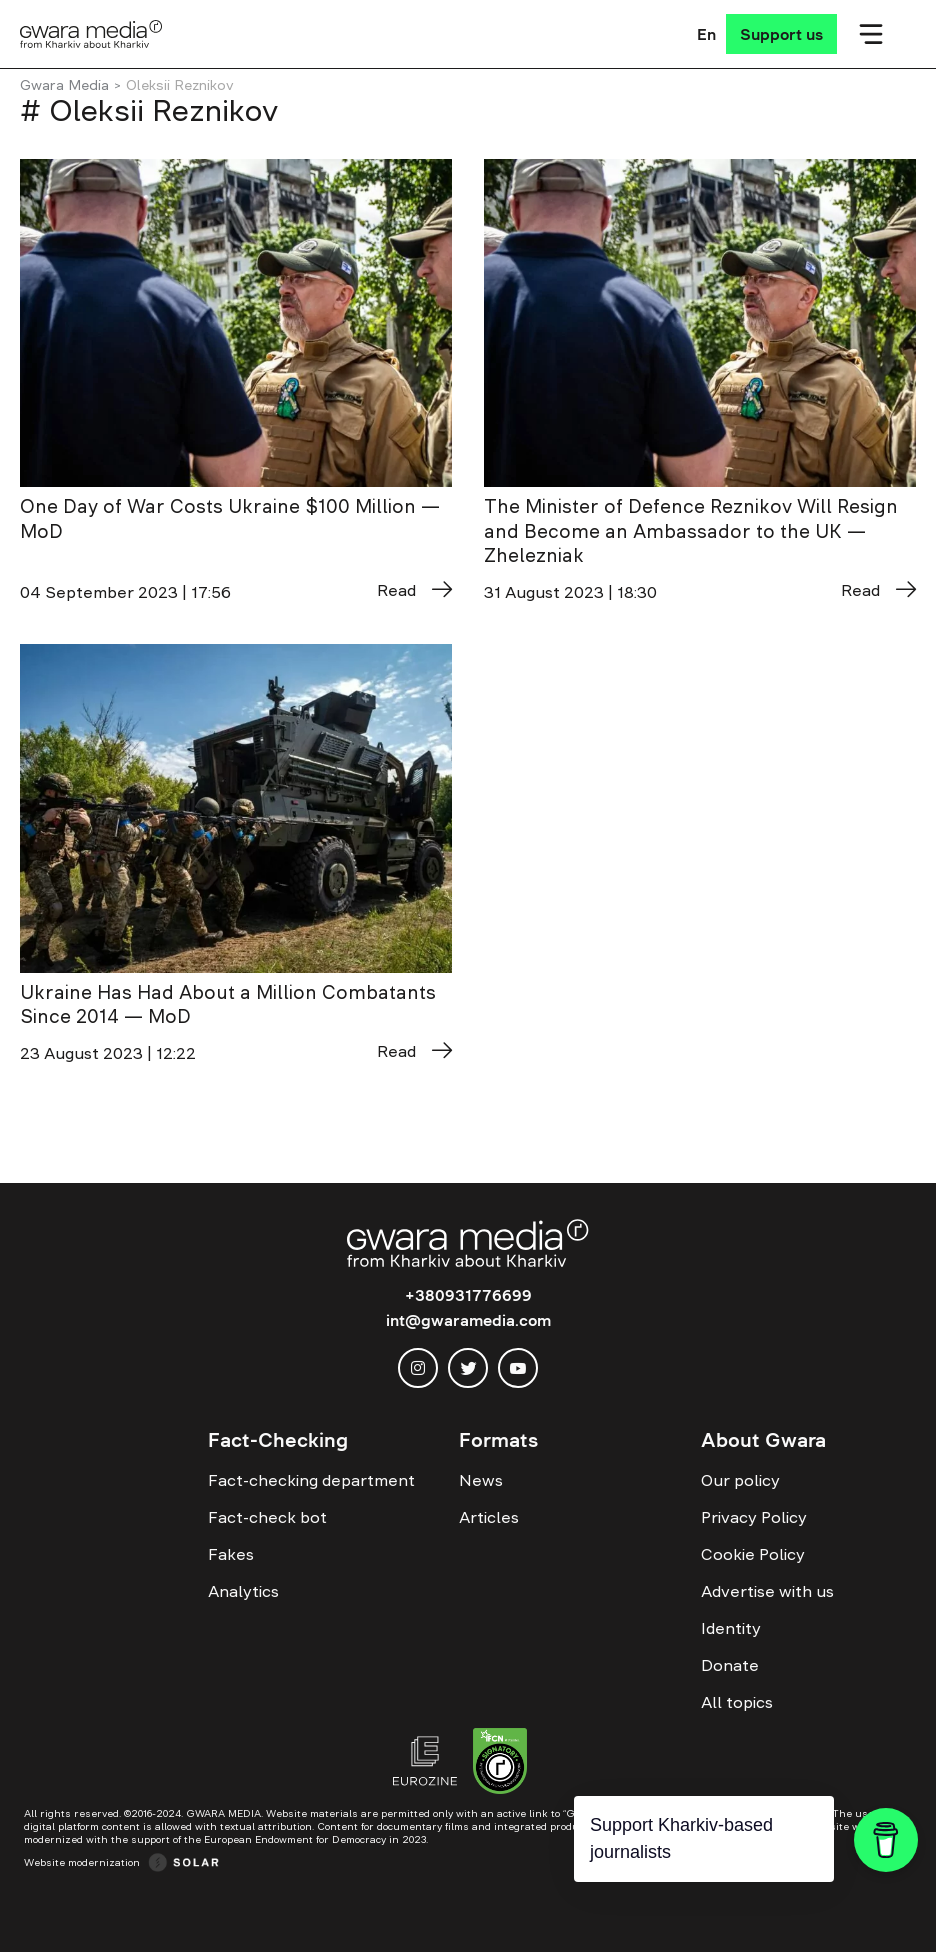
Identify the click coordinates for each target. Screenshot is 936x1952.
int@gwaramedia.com (468, 1320)
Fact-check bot (267, 1517)
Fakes (231, 1554)
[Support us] (781, 34)
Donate (730, 1665)
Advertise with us (767, 1591)
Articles (489, 1517)
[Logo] (91, 34)
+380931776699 (468, 1295)
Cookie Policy (753, 1554)
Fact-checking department (311, 1480)
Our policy (740, 1480)
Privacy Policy (754, 1517)
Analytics (243, 1591)
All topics (737, 1702)
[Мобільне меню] (871, 34)
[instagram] (418, 1368)
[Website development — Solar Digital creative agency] (121, 1862)
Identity (731, 1628)
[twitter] (468, 1368)
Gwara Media (64, 85)
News (481, 1480)
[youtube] (518, 1368)
